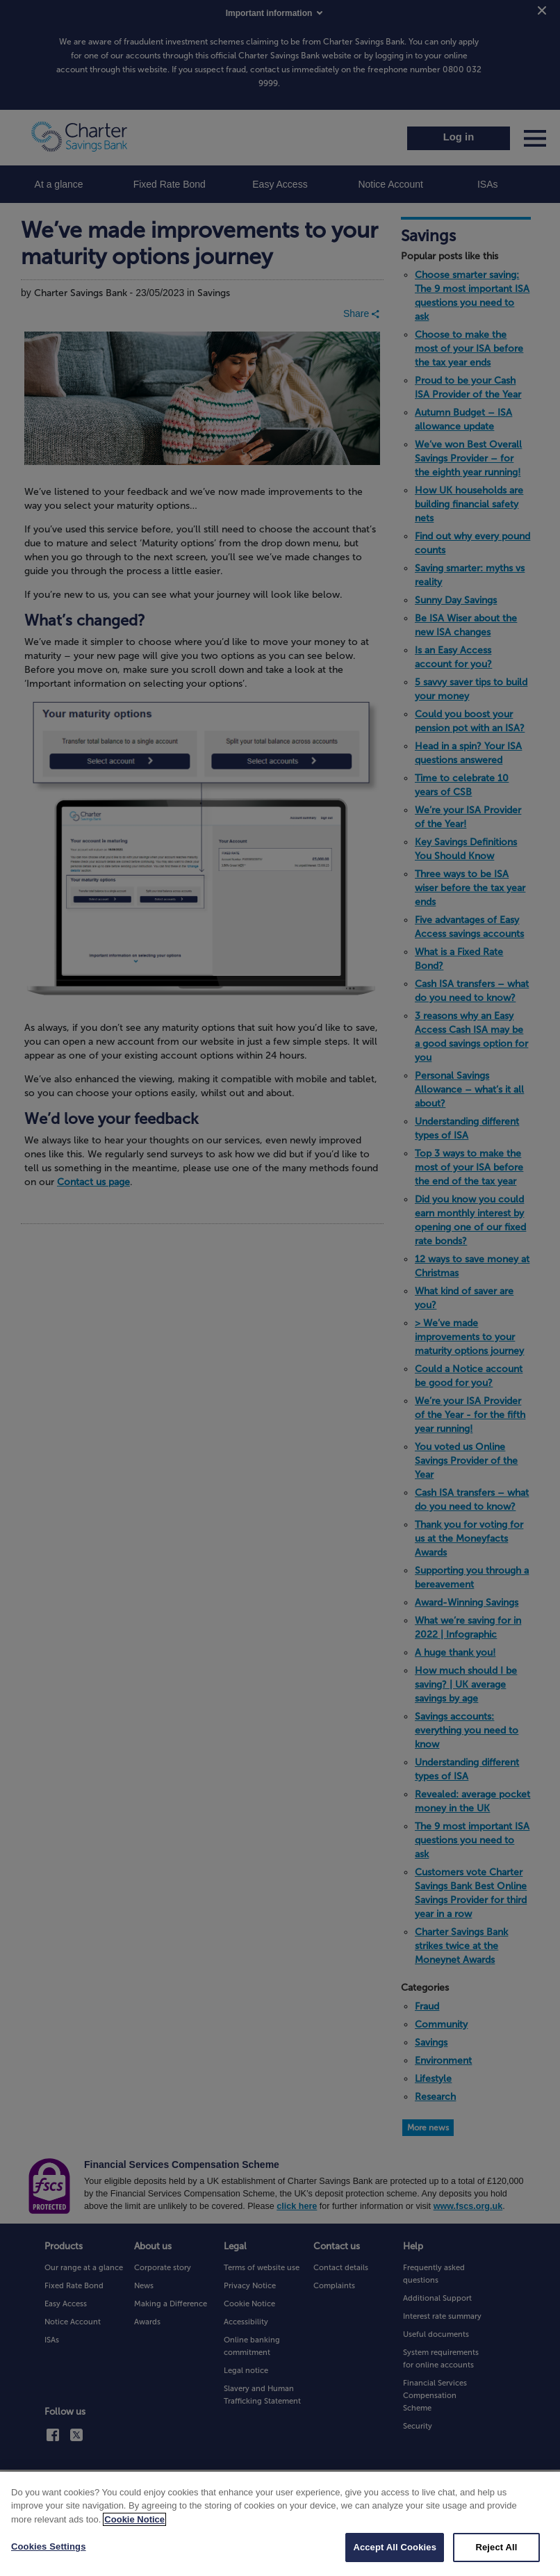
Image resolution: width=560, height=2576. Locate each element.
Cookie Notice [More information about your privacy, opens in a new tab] (134, 2537)
